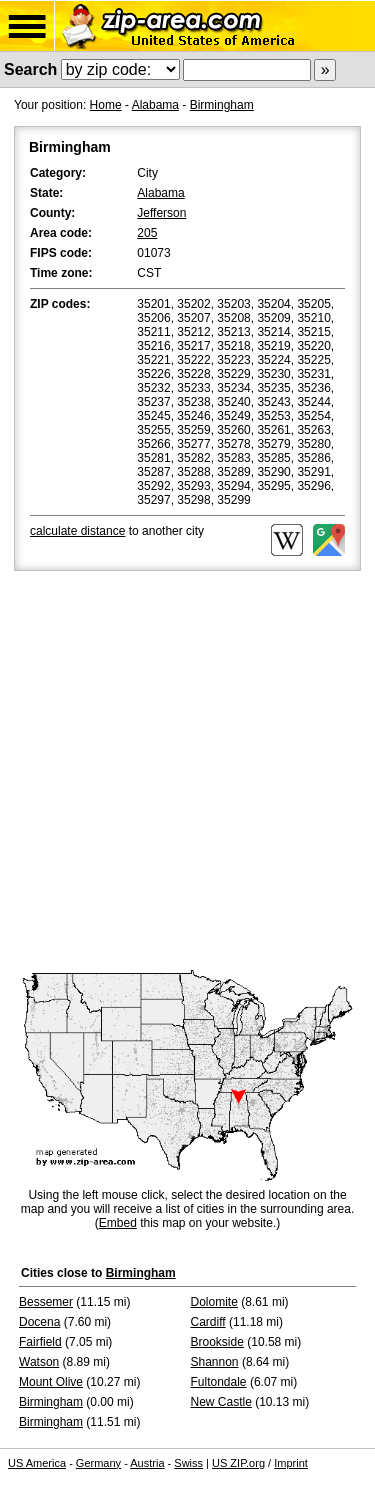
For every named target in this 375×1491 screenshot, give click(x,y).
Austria (147, 1463)
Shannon (215, 1362)
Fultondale (219, 1382)
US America (37, 1463)
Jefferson (161, 213)
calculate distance (77, 531)
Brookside (217, 1342)
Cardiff (208, 1322)
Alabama (155, 105)
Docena (39, 1322)
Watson (39, 1362)
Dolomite (214, 1302)
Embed (118, 1223)
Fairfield (40, 1342)
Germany (98, 1463)
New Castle (221, 1402)
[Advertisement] (187, 772)
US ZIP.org (238, 1463)
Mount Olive (51, 1382)
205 (147, 233)
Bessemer (46, 1302)
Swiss (188, 1463)
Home (106, 105)
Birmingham (222, 105)
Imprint (291, 1463)
